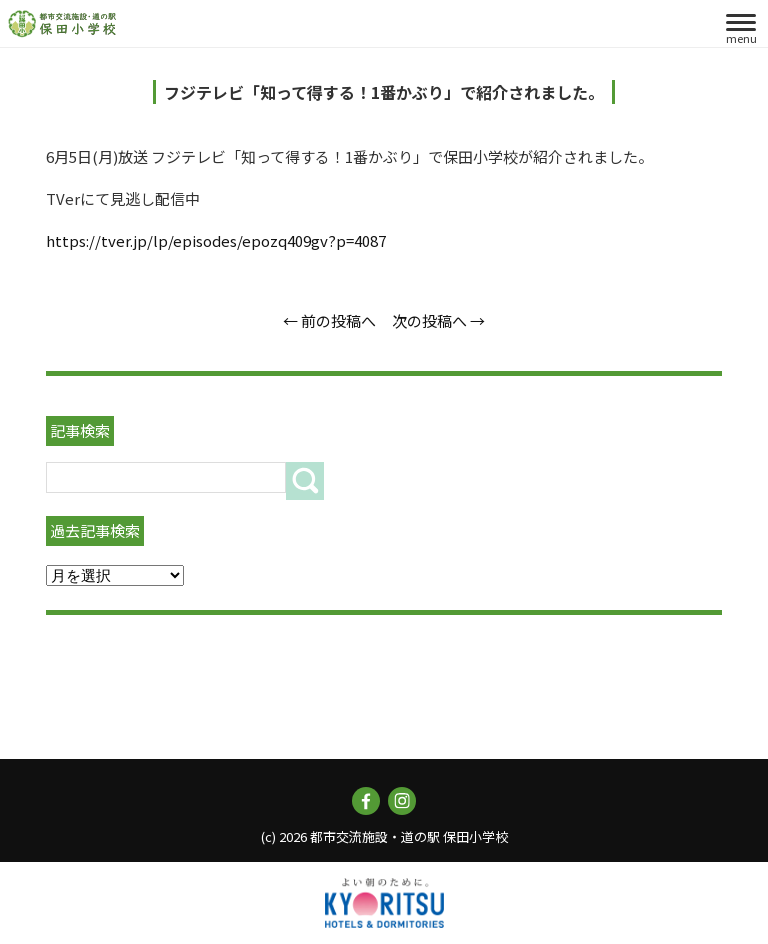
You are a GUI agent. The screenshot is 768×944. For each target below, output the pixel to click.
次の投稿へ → (438, 320)
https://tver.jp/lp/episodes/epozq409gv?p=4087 (216, 240)
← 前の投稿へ (329, 320)
